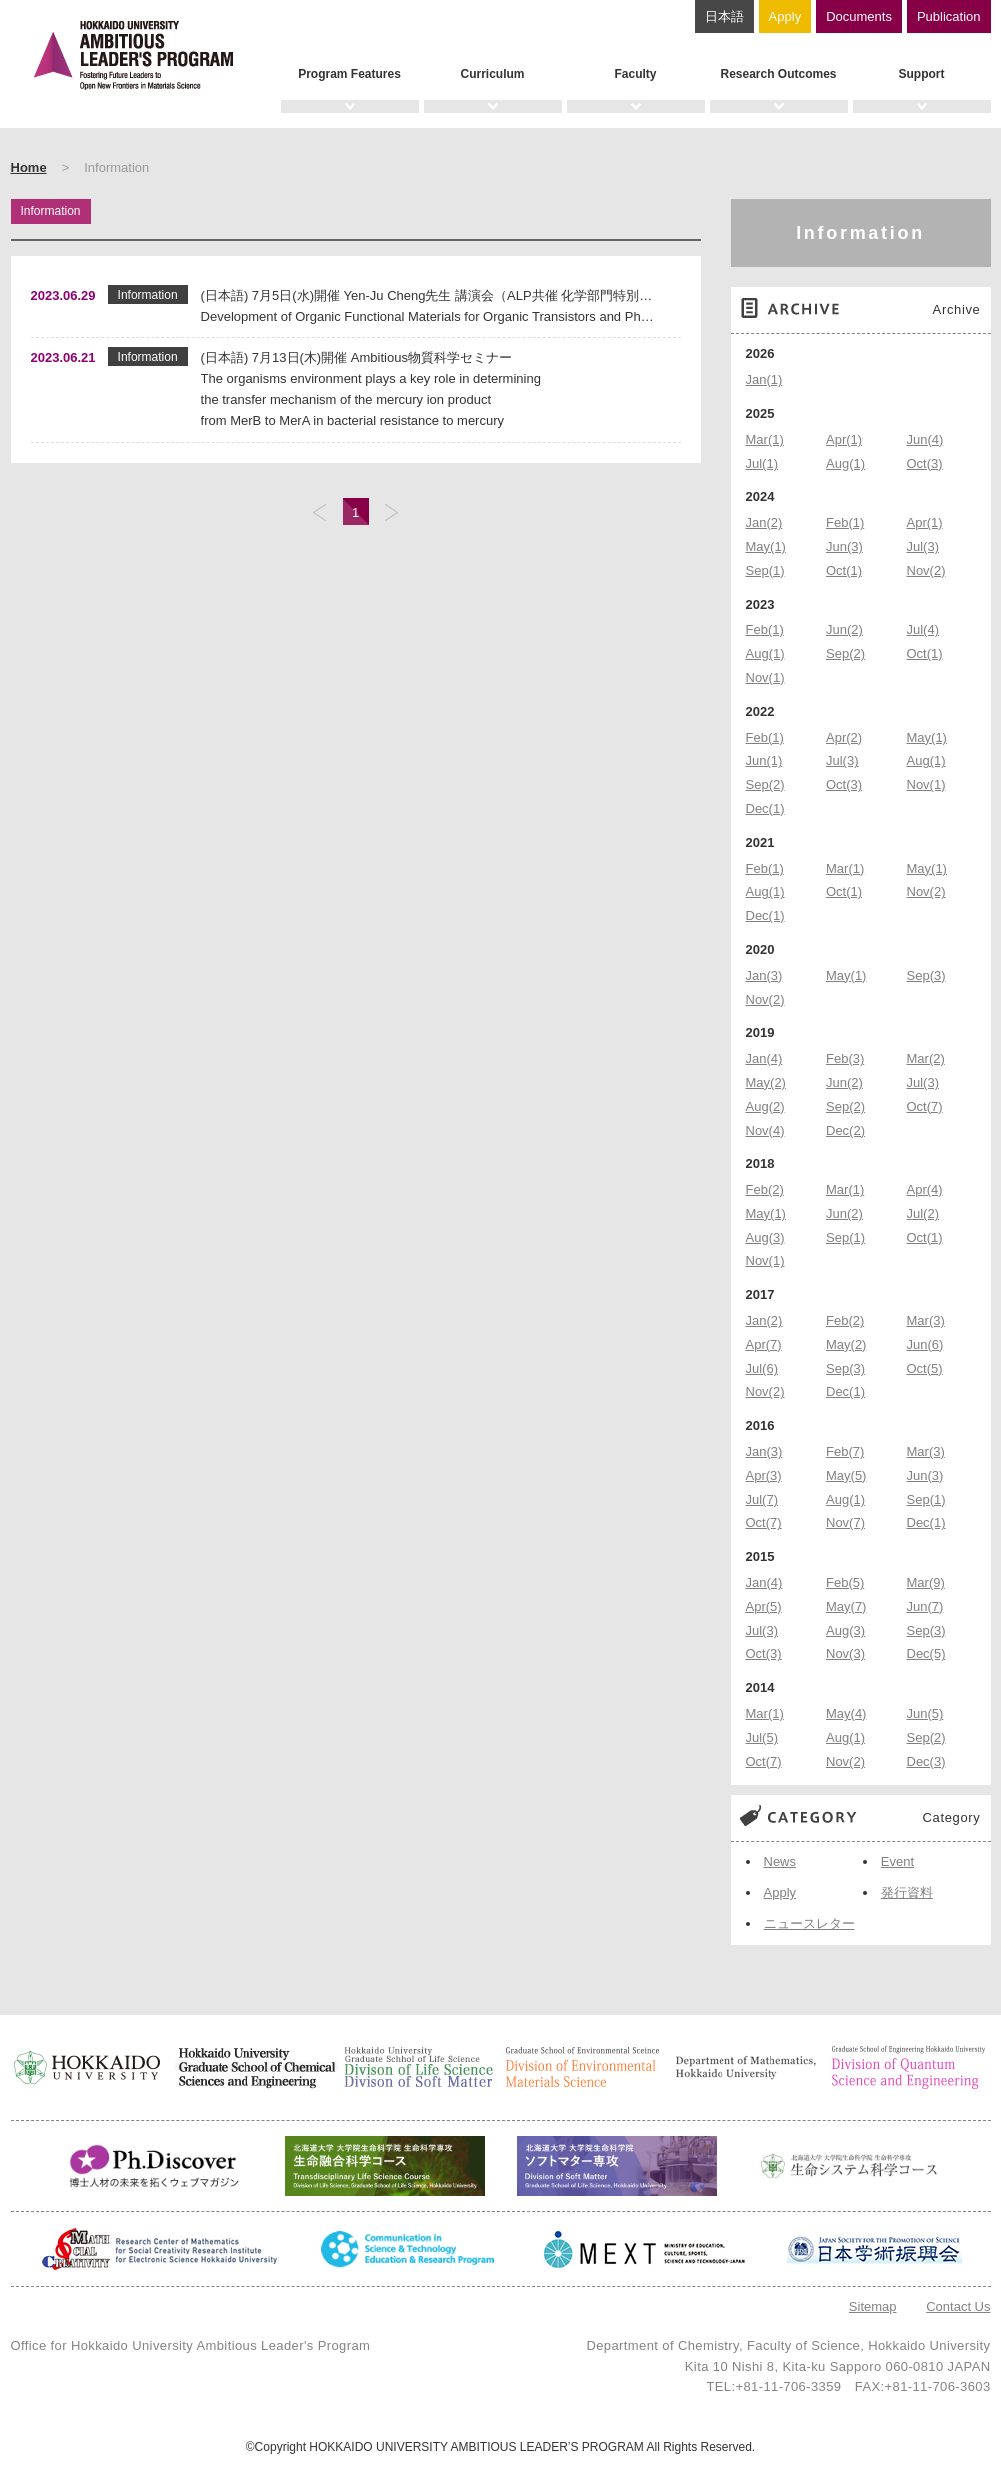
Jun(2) (844, 629)
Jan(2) (764, 522)
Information (860, 233)
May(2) (766, 1082)
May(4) (846, 1713)
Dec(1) (765, 808)
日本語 (724, 16)
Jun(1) (764, 760)
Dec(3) (926, 1761)
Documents (859, 16)
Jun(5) (925, 1713)
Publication (949, 16)
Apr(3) (764, 1475)
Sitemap (873, 2306)
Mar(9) (926, 1582)
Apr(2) (844, 737)
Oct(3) (925, 463)
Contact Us (958, 2306)
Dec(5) (926, 1653)
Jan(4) (764, 1058)
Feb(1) (845, 522)
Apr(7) (764, 1344)
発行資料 (907, 1892)
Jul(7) (762, 1499)
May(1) (766, 546)
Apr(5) (764, 1606)
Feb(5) (845, 1582)
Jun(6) (925, 1344)
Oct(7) (925, 1106)
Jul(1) (762, 463)
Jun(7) (925, 1606)
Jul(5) (762, 1737)
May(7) (846, 1606)
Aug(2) (765, 1106)
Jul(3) (923, 546)
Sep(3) (926, 975)
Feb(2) (765, 1189)
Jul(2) (923, 1213)
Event (897, 1861)
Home (29, 167)
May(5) (846, 1475)
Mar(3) (926, 1320)
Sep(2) (845, 653)
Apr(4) (925, 1189)
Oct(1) (844, 570)
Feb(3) (845, 1058)
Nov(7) (845, 1522)
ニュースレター (809, 1923)
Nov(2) (926, 570)
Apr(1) (844, 439)
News (780, 1861)
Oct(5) (925, 1368)
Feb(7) (845, 1451)
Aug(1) (845, 463)
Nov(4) (765, 1130)
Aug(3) (765, 1237)
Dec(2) (845, 1130)
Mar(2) (926, 1058)
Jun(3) (844, 546)
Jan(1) (764, 379)
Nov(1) (765, 677)
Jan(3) (764, 975)
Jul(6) (762, 1368)
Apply (785, 16)
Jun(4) (925, 439)
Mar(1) (765, 439)
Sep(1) (765, 570)
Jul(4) (923, 629)
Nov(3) (845, 1653)
